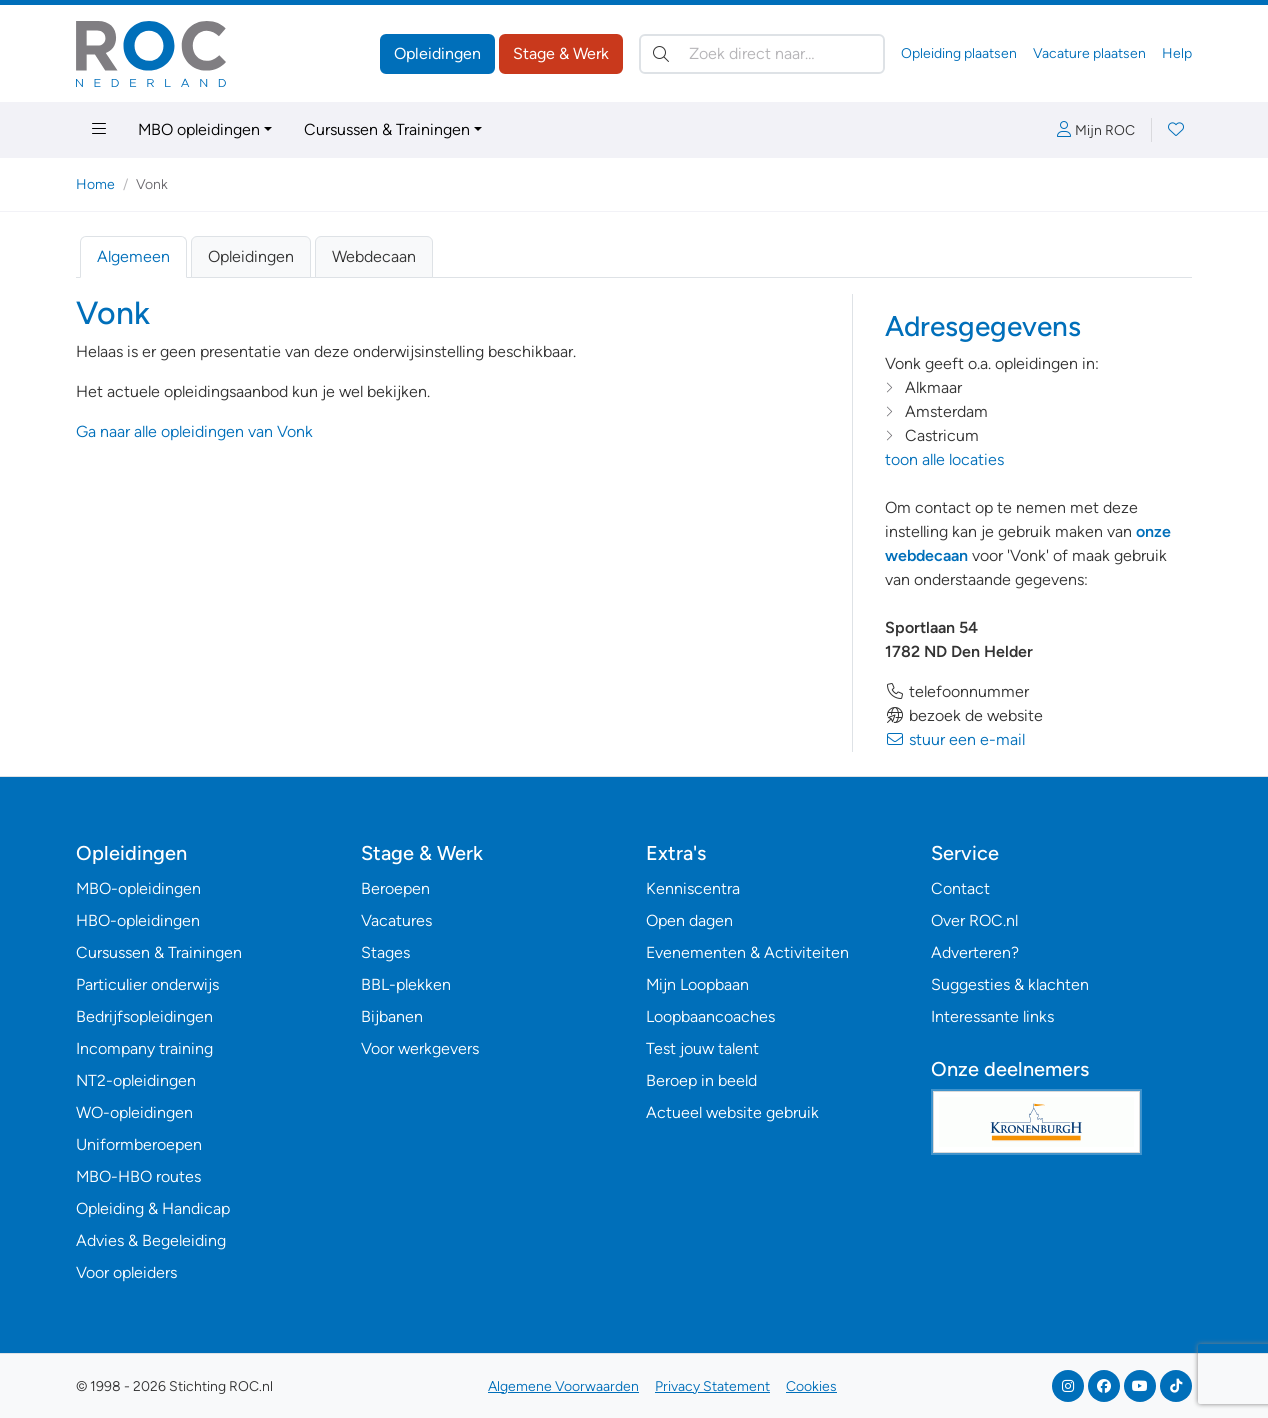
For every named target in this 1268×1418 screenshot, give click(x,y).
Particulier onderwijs (147, 984)
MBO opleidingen (199, 129)
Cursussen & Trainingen (387, 129)
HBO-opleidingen (138, 920)
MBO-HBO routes (138, 1176)
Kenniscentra (693, 888)
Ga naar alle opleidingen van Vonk (194, 431)
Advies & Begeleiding (151, 1240)
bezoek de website (964, 715)
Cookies (811, 1386)
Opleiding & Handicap (153, 1208)
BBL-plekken (406, 984)
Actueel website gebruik (732, 1112)
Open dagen (689, 920)
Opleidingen (437, 53)
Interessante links (992, 1016)
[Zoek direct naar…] (762, 54)
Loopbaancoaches (710, 1016)
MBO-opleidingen (138, 888)
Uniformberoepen (139, 1144)
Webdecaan (374, 256)
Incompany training (144, 1048)
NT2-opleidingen (136, 1080)
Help (1177, 53)
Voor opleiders (126, 1272)
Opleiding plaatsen (959, 53)
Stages (385, 952)
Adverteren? (975, 952)
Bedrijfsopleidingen (144, 1016)
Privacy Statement (712, 1386)
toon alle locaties (944, 459)
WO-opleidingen (134, 1112)
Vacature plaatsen (1089, 53)
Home (95, 184)
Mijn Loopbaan (697, 984)
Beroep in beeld (701, 1080)
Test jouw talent (702, 1048)
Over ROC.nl (974, 920)
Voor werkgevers (420, 1048)
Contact (960, 888)
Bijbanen (392, 1016)
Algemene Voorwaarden (563, 1386)
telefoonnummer (957, 691)
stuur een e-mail (955, 739)
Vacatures (396, 920)
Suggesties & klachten (1010, 984)
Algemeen (133, 256)
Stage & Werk (561, 53)
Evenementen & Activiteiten (747, 952)
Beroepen (395, 888)
